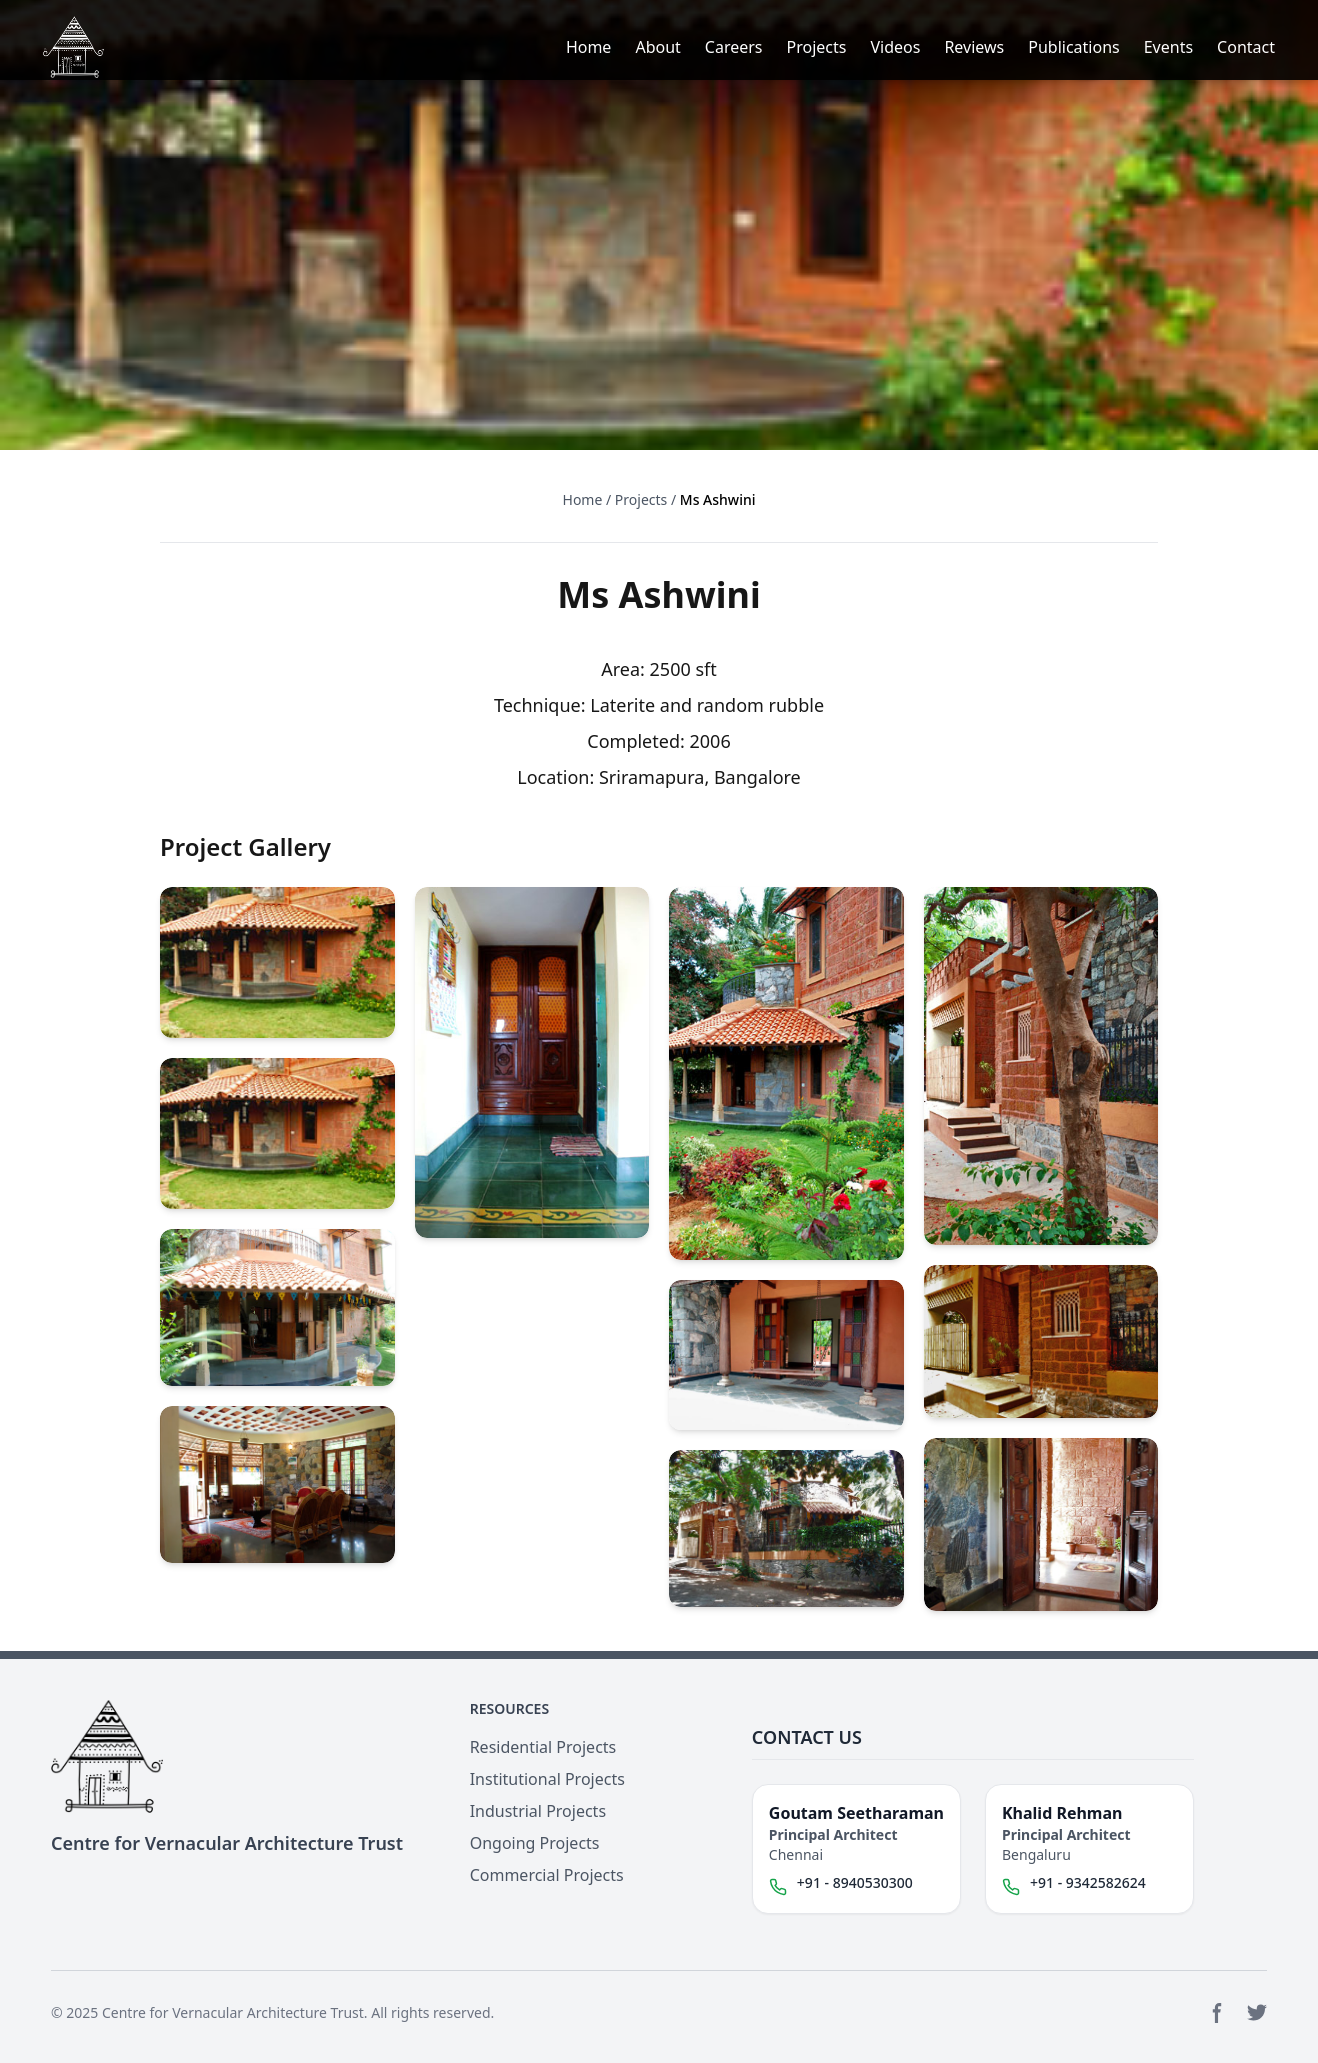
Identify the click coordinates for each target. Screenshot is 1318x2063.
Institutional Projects (547, 1779)
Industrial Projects (538, 1811)
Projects (817, 47)
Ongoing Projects (535, 1843)
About (657, 47)
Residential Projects (543, 1747)
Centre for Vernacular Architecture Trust (233, 2012)
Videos (895, 47)
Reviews (974, 47)
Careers (734, 47)
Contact (1246, 47)
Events (1168, 47)
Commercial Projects (547, 1875)
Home (589, 47)
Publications (1073, 47)
